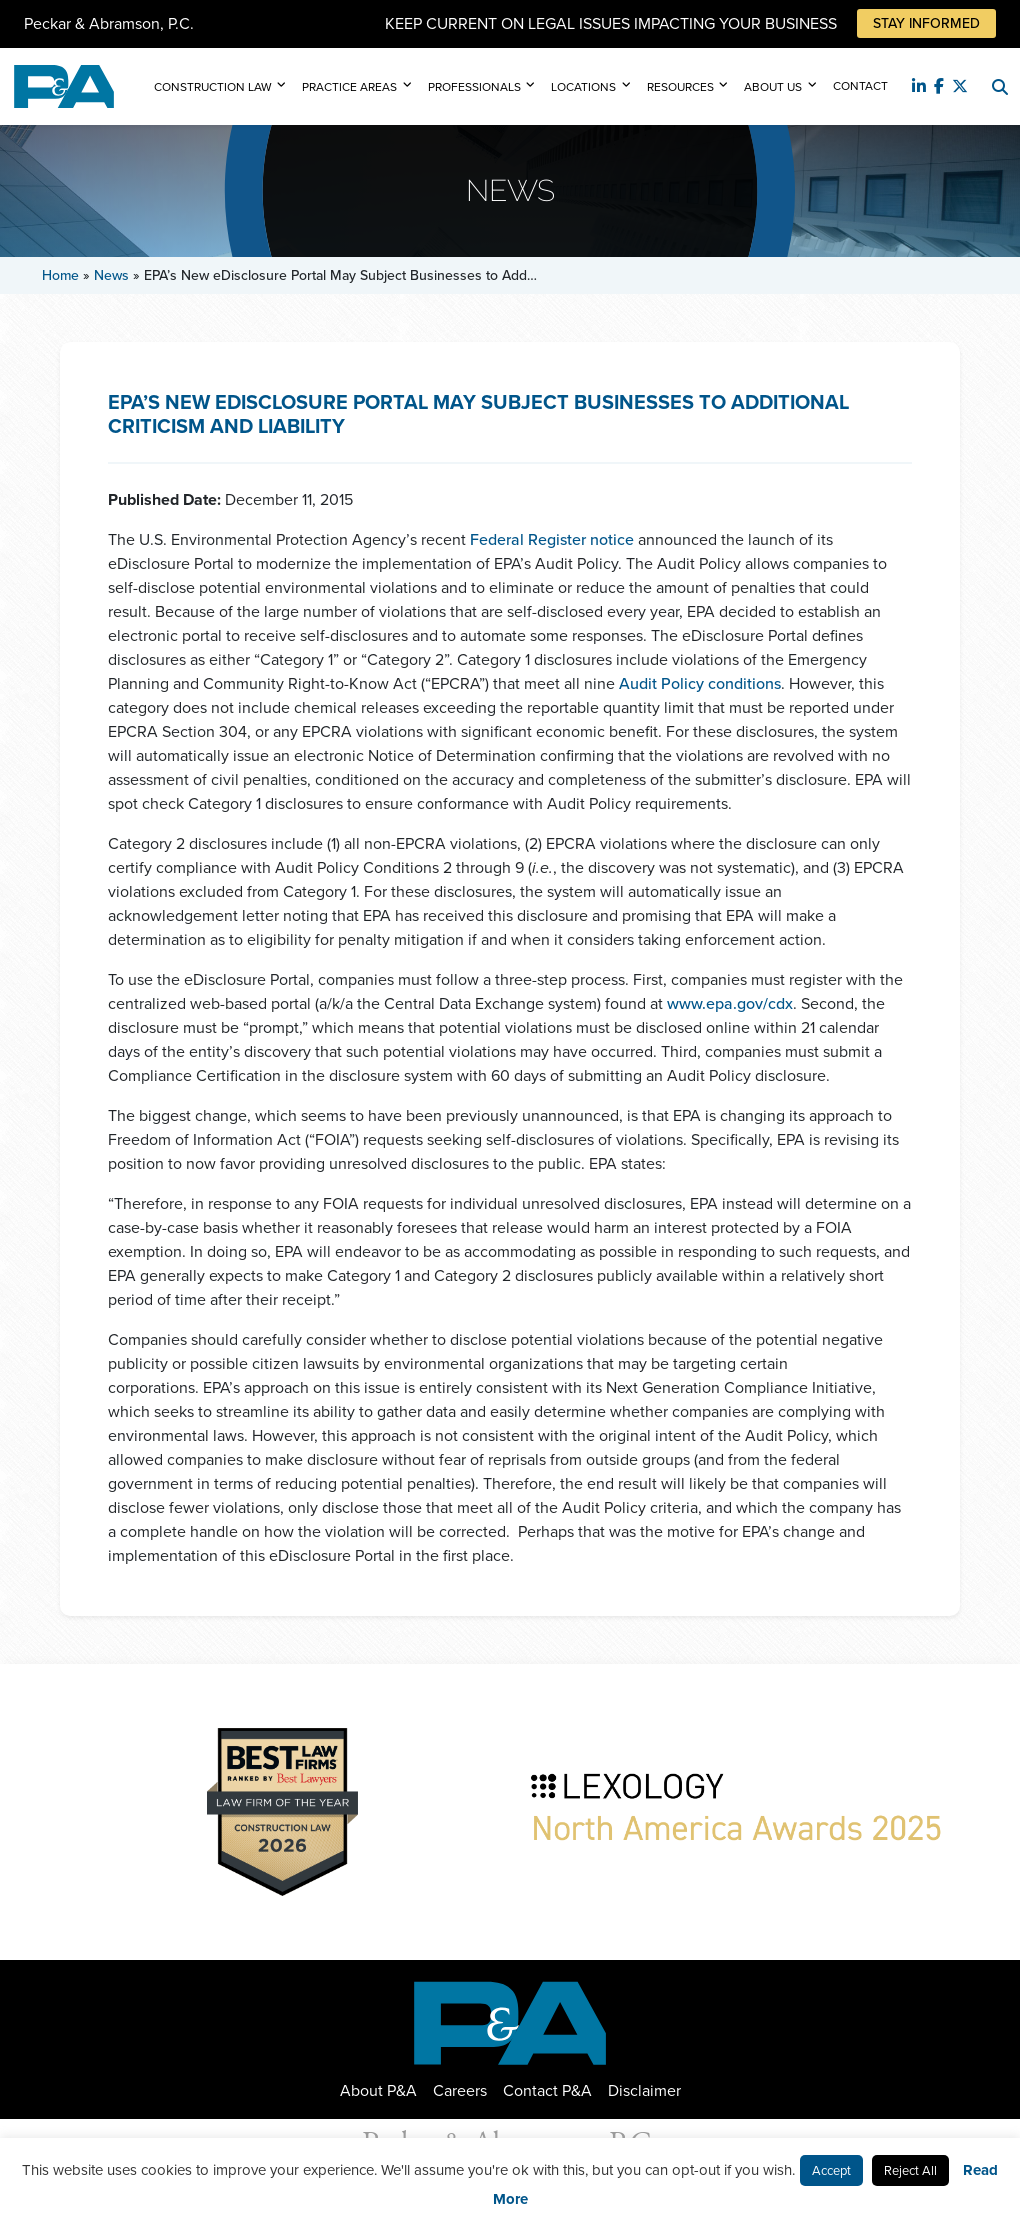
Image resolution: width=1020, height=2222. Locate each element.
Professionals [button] (474, 87)
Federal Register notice (552, 539)
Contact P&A (547, 2090)
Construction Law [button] (213, 87)
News (111, 275)
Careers (460, 2090)
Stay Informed (926, 23)
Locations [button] (583, 87)
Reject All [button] (910, 2170)
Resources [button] (680, 87)
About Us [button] (773, 87)
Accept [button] (831, 2170)
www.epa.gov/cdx (730, 1003)
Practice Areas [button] (349, 87)
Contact (860, 86)
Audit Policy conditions (700, 683)
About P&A (378, 2090)
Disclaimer (644, 2090)
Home (60, 275)
